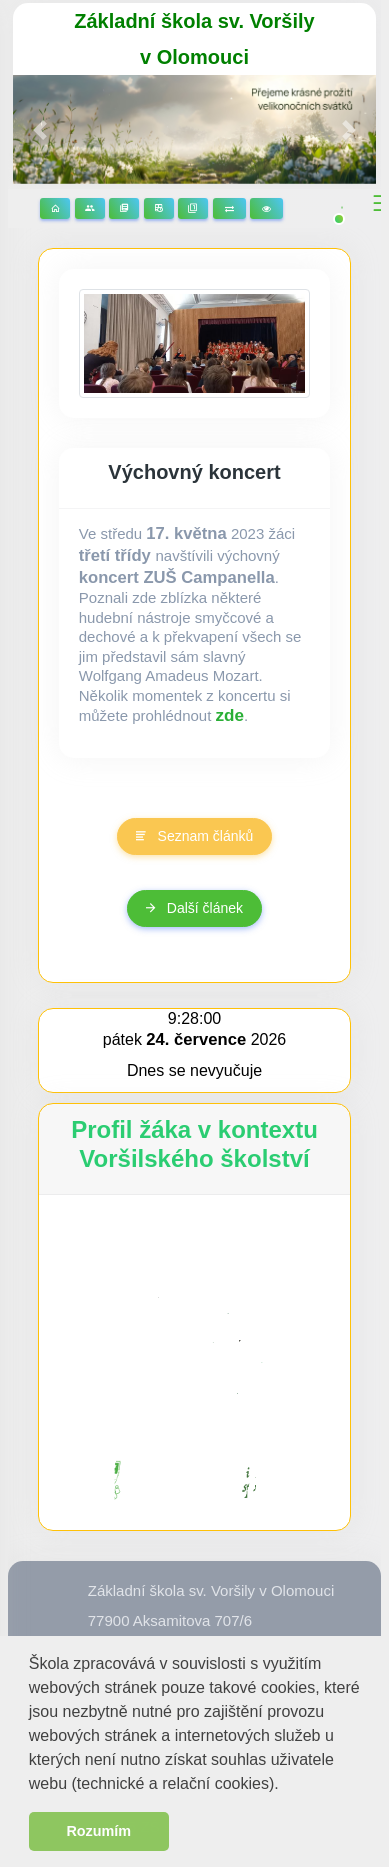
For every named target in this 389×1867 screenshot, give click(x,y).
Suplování (229, 208)
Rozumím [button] (98, 1831)
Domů (55, 208)
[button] (286, 1785)
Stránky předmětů (124, 208)
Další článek (194, 908)
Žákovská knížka (193, 208)
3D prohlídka (266, 208)
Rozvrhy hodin (159, 208)
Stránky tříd (90, 208)
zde (230, 715)
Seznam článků (195, 836)
